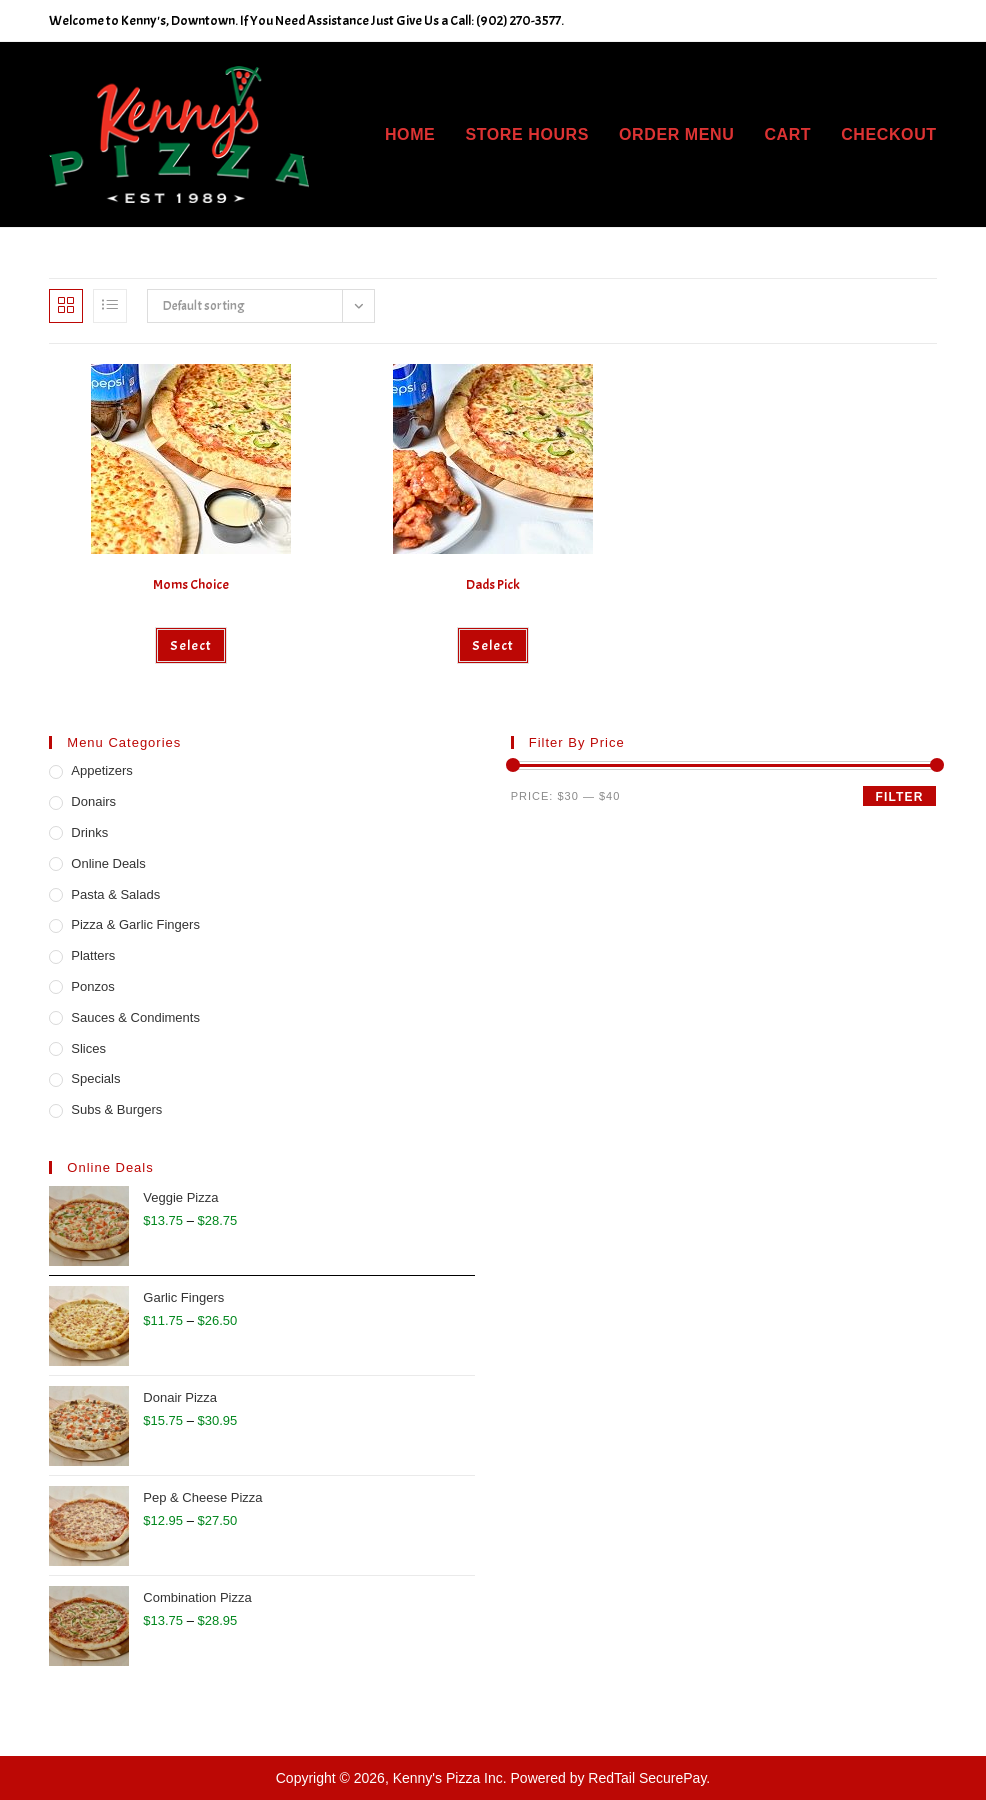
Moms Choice (191, 584)
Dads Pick (493, 584)
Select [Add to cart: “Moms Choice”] (191, 645)
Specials (95, 1078)
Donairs (93, 801)
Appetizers (101, 770)
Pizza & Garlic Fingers (135, 924)
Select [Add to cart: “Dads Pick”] (493, 645)
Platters (93, 955)
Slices (88, 1048)
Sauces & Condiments (135, 1017)
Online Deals (108, 863)
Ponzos (92, 986)
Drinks (89, 832)
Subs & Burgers (116, 1109)
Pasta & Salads (115, 894)
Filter (899, 797)
